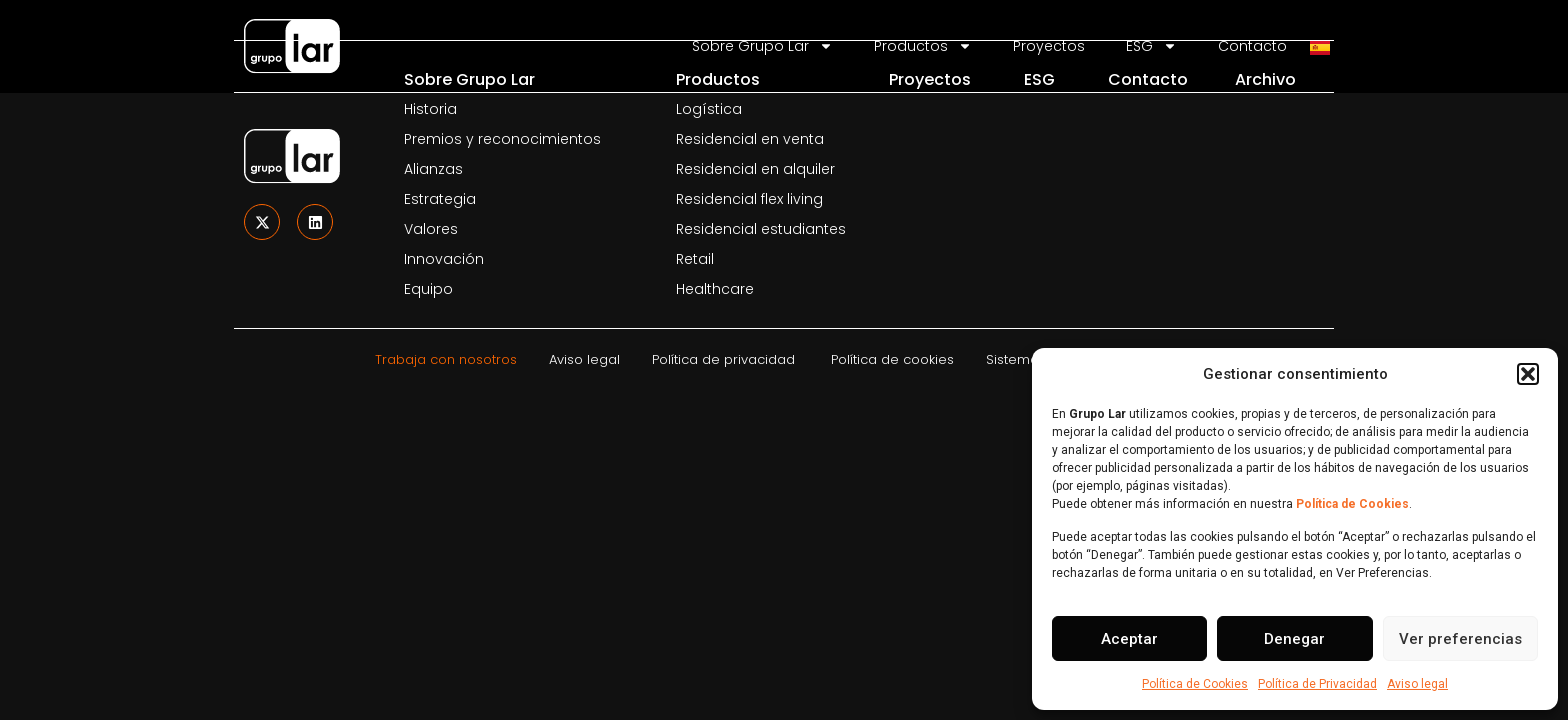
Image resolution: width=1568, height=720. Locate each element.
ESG (1039, 79)
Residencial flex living (749, 199)
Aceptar (1129, 639)
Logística (709, 109)
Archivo (1265, 79)
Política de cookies (892, 359)
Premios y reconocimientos (502, 139)
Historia (430, 109)
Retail (695, 259)
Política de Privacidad (1317, 684)
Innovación (444, 259)
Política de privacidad (723, 359)
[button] (1528, 374)
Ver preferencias (1460, 639)
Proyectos (930, 79)
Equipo (428, 289)
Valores (431, 229)
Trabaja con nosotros (446, 359)
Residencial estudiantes (761, 229)
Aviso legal (1417, 684)
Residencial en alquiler (755, 169)
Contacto (1148, 79)
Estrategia (440, 199)
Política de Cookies (1195, 684)
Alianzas (433, 169)
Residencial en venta (750, 139)
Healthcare (715, 289)
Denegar (1294, 639)
